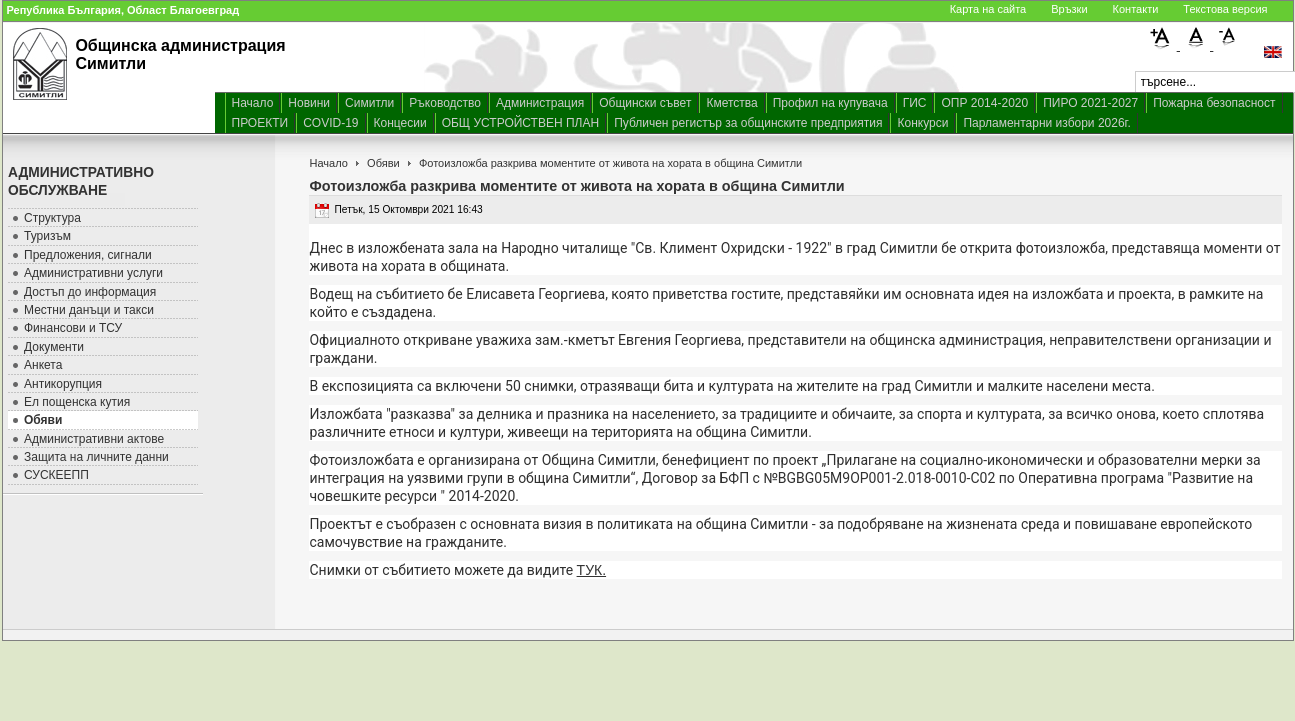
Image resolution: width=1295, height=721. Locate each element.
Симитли (369, 103)
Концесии (400, 123)
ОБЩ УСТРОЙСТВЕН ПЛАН (521, 123)
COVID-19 (330, 123)
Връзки (1069, 9)
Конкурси (922, 123)
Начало (253, 103)
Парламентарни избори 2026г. (1046, 123)
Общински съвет (645, 103)
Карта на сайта (988, 9)
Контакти (1136, 9)
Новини (309, 103)
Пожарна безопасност (1214, 103)
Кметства (731, 103)
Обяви (383, 163)
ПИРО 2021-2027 (1090, 103)
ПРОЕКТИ (260, 123)
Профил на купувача (830, 103)
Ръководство (445, 103)
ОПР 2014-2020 (984, 103)
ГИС (915, 103)
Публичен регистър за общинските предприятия (748, 123)
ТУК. (592, 570)
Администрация (540, 103)
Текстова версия (1225, 9)
